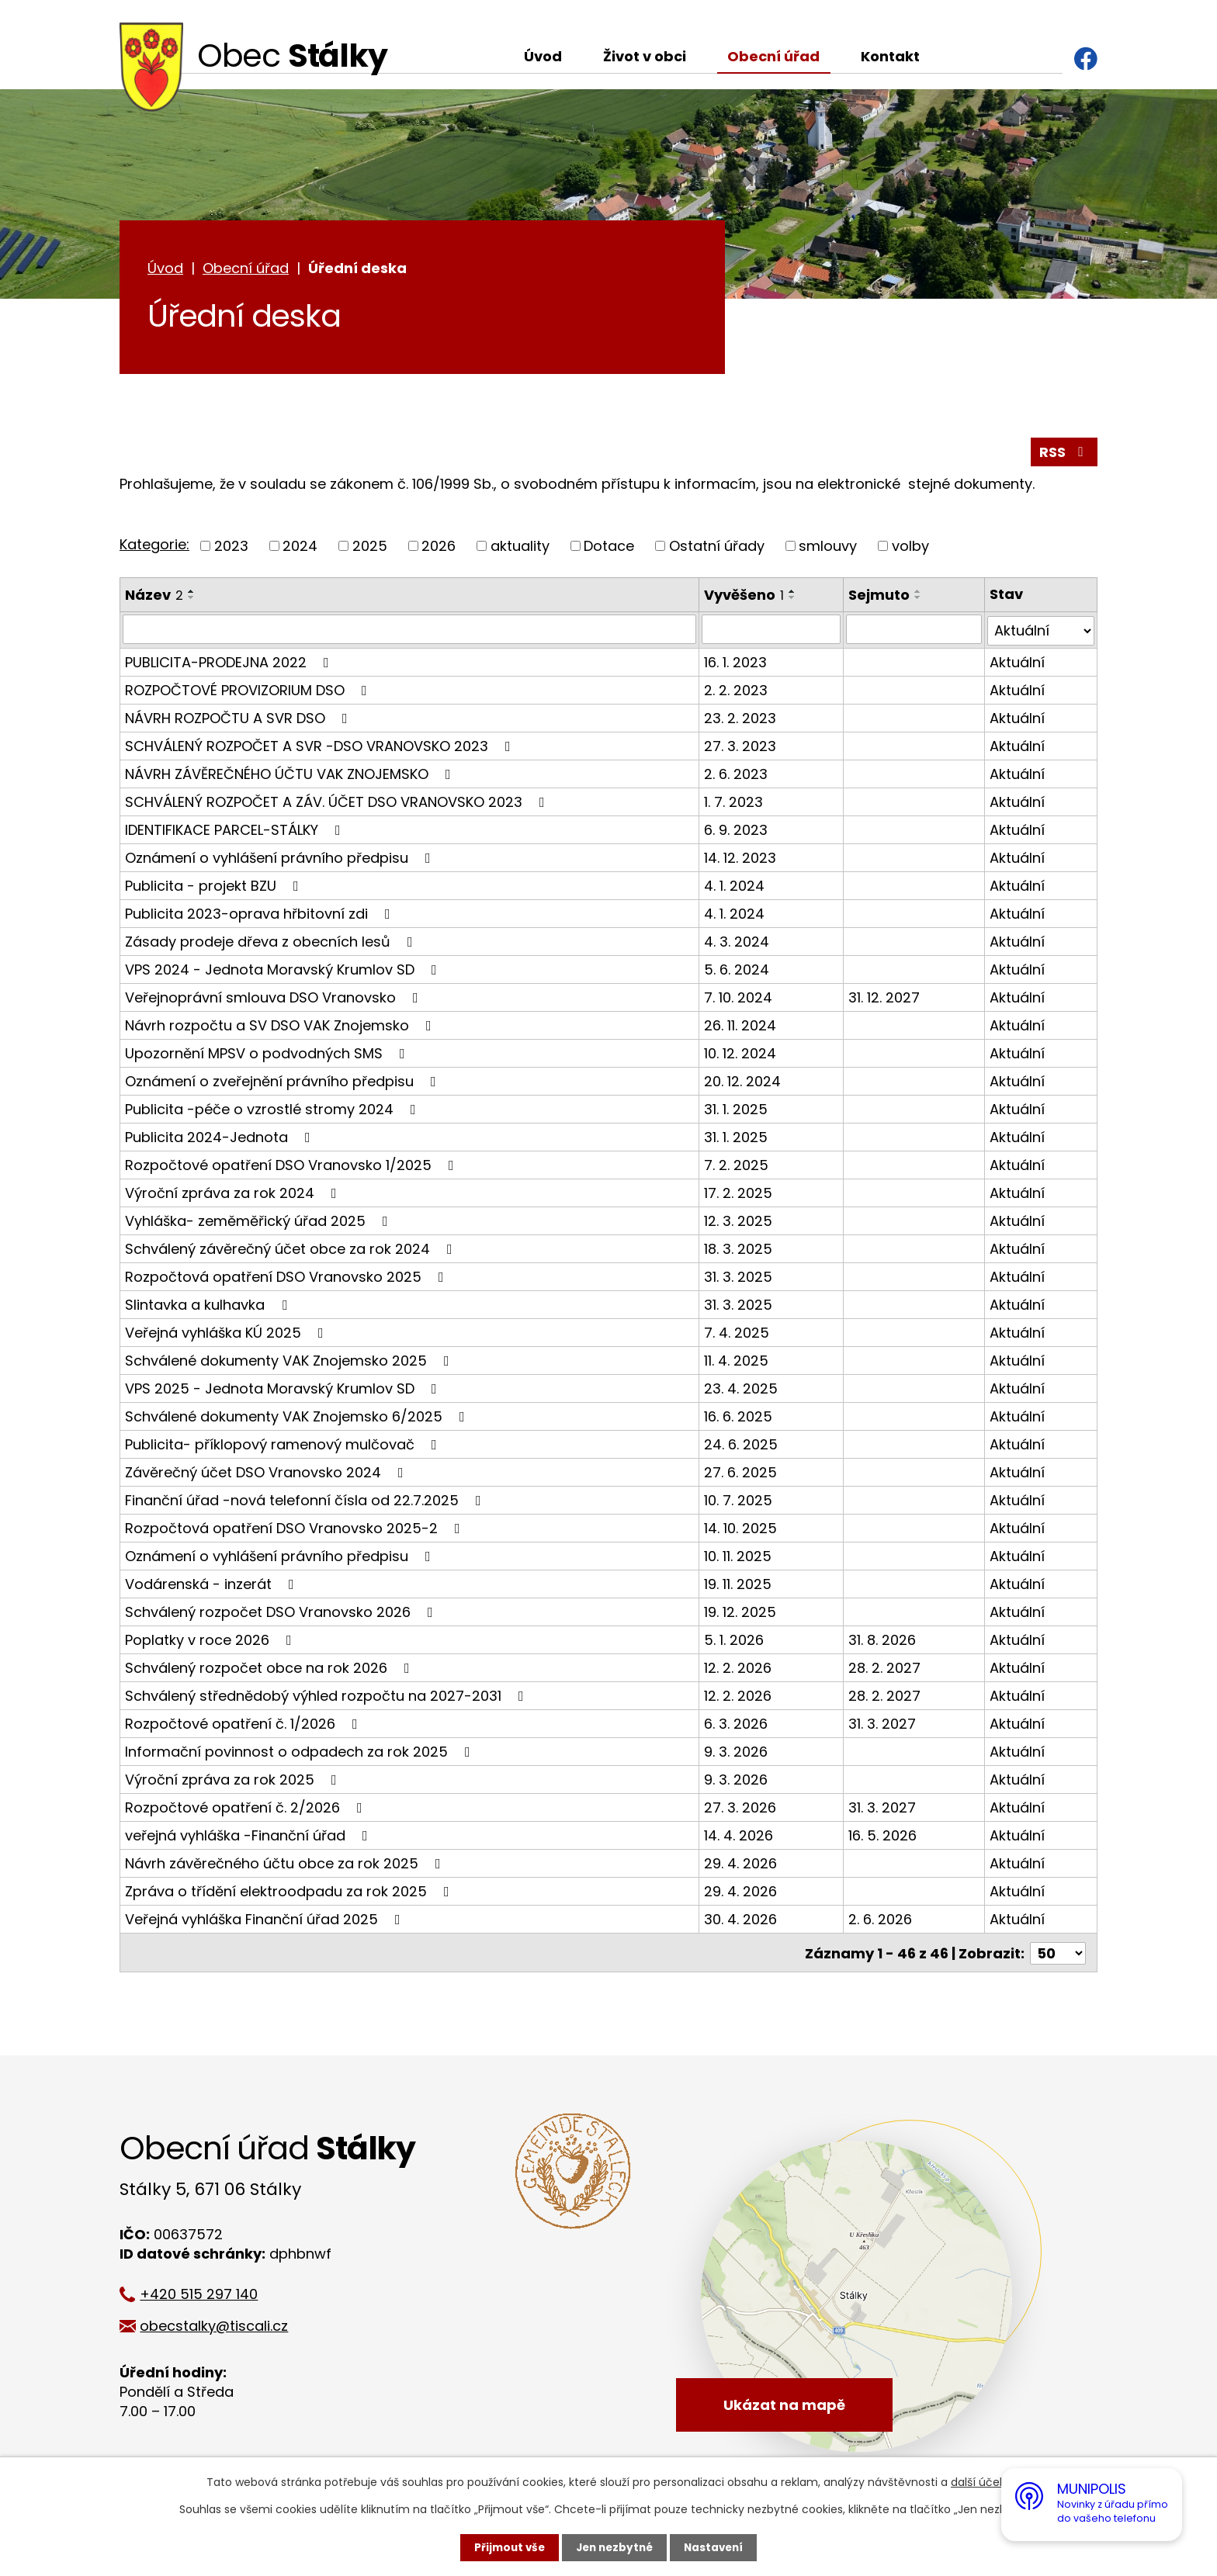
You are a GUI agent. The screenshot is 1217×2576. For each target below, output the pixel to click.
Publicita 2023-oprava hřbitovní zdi (261, 915)
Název (154, 597)
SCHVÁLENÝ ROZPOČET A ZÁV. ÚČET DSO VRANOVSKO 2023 (338, 803)
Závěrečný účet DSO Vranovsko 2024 (267, 1474)
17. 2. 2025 (739, 1194)
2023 (231, 548)
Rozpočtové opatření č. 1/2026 (244, 1725)
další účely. (981, 2482)
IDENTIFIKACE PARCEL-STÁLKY (236, 831)
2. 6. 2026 (881, 1920)
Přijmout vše (506, 2547)
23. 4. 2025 (741, 1390)
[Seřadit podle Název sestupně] (191, 600)
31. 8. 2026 (883, 1641)
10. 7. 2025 (739, 1501)
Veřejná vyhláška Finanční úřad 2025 (266, 1920)
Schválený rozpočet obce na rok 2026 (270, 1669)
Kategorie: (154, 547)
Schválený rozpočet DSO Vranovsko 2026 (282, 1613)
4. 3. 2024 (737, 943)
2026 (438, 548)
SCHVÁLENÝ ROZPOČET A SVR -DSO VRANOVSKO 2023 (321, 747)
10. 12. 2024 (741, 1055)
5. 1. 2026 (735, 1641)
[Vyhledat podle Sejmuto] (914, 632)
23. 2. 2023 (741, 719)
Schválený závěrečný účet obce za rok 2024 (292, 1250)
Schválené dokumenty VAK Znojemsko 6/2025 (298, 1418)
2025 (369, 548)
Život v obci (644, 56)
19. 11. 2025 (738, 1585)
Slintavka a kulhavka (209, 1306)
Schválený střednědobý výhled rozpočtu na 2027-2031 (327, 1697)
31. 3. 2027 (883, 1725)
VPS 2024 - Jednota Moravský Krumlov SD (284, 971)
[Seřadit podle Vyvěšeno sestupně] (793, 600)
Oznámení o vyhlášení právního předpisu (281, 859)
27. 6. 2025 (741, 1474)
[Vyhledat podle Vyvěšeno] (771, 632)
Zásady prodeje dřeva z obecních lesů (272, 943)
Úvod (543, 56)
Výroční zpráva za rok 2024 (234, 1194)
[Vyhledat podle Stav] (1040, 632)
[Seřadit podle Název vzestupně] (191, 593)
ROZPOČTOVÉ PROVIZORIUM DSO (249, 691)
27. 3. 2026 (741, 1809)
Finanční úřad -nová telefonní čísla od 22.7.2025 (306, 1501)
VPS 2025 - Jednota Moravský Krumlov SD (284, 1390)
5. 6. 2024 (737, 971)
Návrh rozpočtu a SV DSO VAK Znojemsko (281, 1027)
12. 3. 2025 (739, 1222)
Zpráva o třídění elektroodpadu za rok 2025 (290, 1893)
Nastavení (717, 2547)
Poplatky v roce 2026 (211, 1641)
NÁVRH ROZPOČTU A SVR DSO (239, 719)
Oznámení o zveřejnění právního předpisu (283, 1082)
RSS (1064, 454)
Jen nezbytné (614, 2547)
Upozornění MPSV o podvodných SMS (268, 1055)
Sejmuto (879, 597)
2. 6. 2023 (736, 775)
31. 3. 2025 (739, 1278)
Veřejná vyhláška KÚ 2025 (227, 1334)
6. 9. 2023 (736, 831)
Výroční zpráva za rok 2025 (234, 1781)
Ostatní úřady (717, 548)
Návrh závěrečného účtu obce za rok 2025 (286, 1865)
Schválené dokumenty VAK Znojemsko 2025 (290, 1362)
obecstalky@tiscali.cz (221, 2325)
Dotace (609, 548)
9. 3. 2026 (736, 1753)
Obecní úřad (773, 56)
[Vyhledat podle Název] (410, 632)
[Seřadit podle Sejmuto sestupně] (918, 600)
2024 (300, 548)
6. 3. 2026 (736, 1725)
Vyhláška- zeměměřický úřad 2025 (259, 1222)
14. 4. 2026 (739, 1837)
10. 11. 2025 (738, 1557)
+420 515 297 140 (206, 2294)
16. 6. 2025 (739, 1418)
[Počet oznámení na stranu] (1058, 1953)
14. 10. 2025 (741, 1529)
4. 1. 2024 (735, 887)
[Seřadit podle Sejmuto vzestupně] (918, 593)
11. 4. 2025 (737, 1362)
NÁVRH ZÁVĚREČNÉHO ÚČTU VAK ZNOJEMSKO (291, 775)
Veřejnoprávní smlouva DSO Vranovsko (275, 999)
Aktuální (1017, 663)
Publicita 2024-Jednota (221, 1138)
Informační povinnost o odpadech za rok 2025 (301, 1753)
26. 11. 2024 (741, 1027)
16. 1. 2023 (736, 663)
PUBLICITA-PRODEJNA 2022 (230, 663)
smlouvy (828, 548)
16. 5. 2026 (883, 1837)
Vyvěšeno (745, 597)
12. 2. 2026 (738, 1669)
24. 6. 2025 (741, 1446)
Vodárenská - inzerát (212, 1585)
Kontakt (890, 56)
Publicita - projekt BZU (215, 887)
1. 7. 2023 (734, 803)
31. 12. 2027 (885, 999)
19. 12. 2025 (741, 1613)
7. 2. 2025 (737, 1166)
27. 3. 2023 (741, 747)
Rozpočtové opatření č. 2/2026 (247, 1809)
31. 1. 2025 (736, 1110)
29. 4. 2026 (741, 1865)
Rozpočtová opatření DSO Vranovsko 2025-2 (295, 1529)
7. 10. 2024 (739, 999)
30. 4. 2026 (741, 1920)
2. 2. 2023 (736, 691)
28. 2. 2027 (885, 1669)
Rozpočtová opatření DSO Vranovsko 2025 (287, 1278)
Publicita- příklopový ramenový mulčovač (284, 1446)
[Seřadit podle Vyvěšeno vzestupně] (793, 593)
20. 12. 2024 (743, 1082)
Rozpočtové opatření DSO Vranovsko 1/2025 (292, 1166)
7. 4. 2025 (737, 1334)
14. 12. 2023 (741, 859)
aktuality (520, 548)
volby (910, 548)
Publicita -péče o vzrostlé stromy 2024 (273, 1110)
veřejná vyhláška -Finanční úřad (249, 1837)
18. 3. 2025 (739, 1250)
